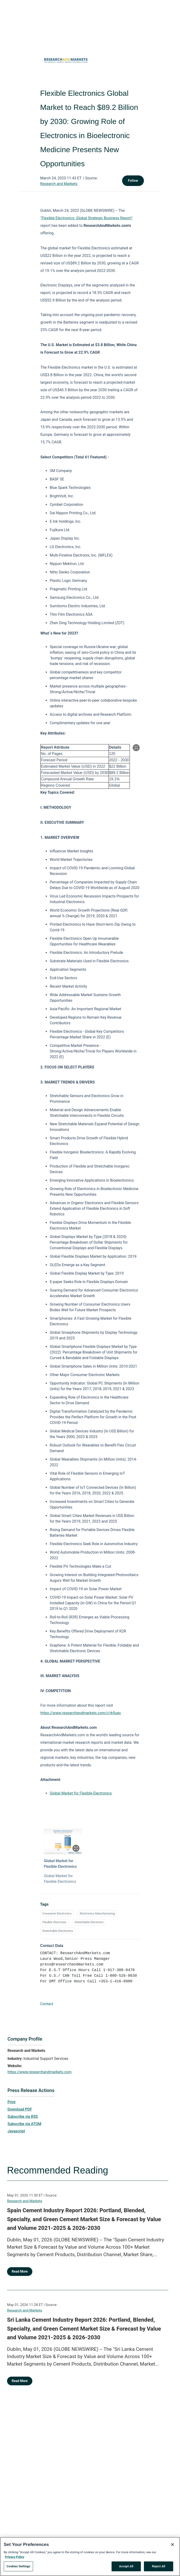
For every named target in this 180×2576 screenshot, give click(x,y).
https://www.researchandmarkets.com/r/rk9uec (80, 1713)
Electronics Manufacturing (97, 1913)
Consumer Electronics (56, 1913)
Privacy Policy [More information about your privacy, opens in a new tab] (14, 2558)
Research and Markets (58, 184)
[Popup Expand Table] (136, 747)
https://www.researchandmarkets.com (39, 2072)
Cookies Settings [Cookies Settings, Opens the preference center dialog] (18, 2567)
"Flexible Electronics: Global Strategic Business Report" (86, 218)
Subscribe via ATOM (24, 2124)
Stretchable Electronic (89, 1922)
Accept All (126, 2567)
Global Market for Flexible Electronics (81, 1793)
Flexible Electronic (54, 1922)
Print (11, 2102)
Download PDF (20, 2109)
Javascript (16, 2131)
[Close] (172, 2546)
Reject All (158, 2567)
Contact (46, 2004)
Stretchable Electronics (57, 1931)
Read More (20, 2271)
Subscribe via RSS (23, 2116)
